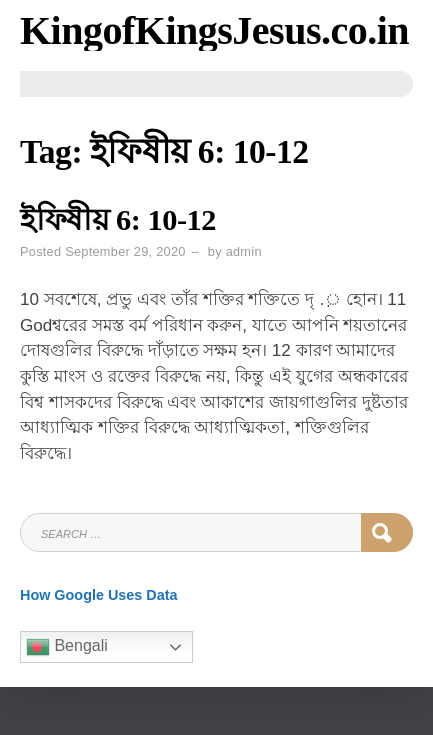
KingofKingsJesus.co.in (214, 30)
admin (244, 251)
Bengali (67, 647)
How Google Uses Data (99, 595)
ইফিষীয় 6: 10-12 (118, 220)
